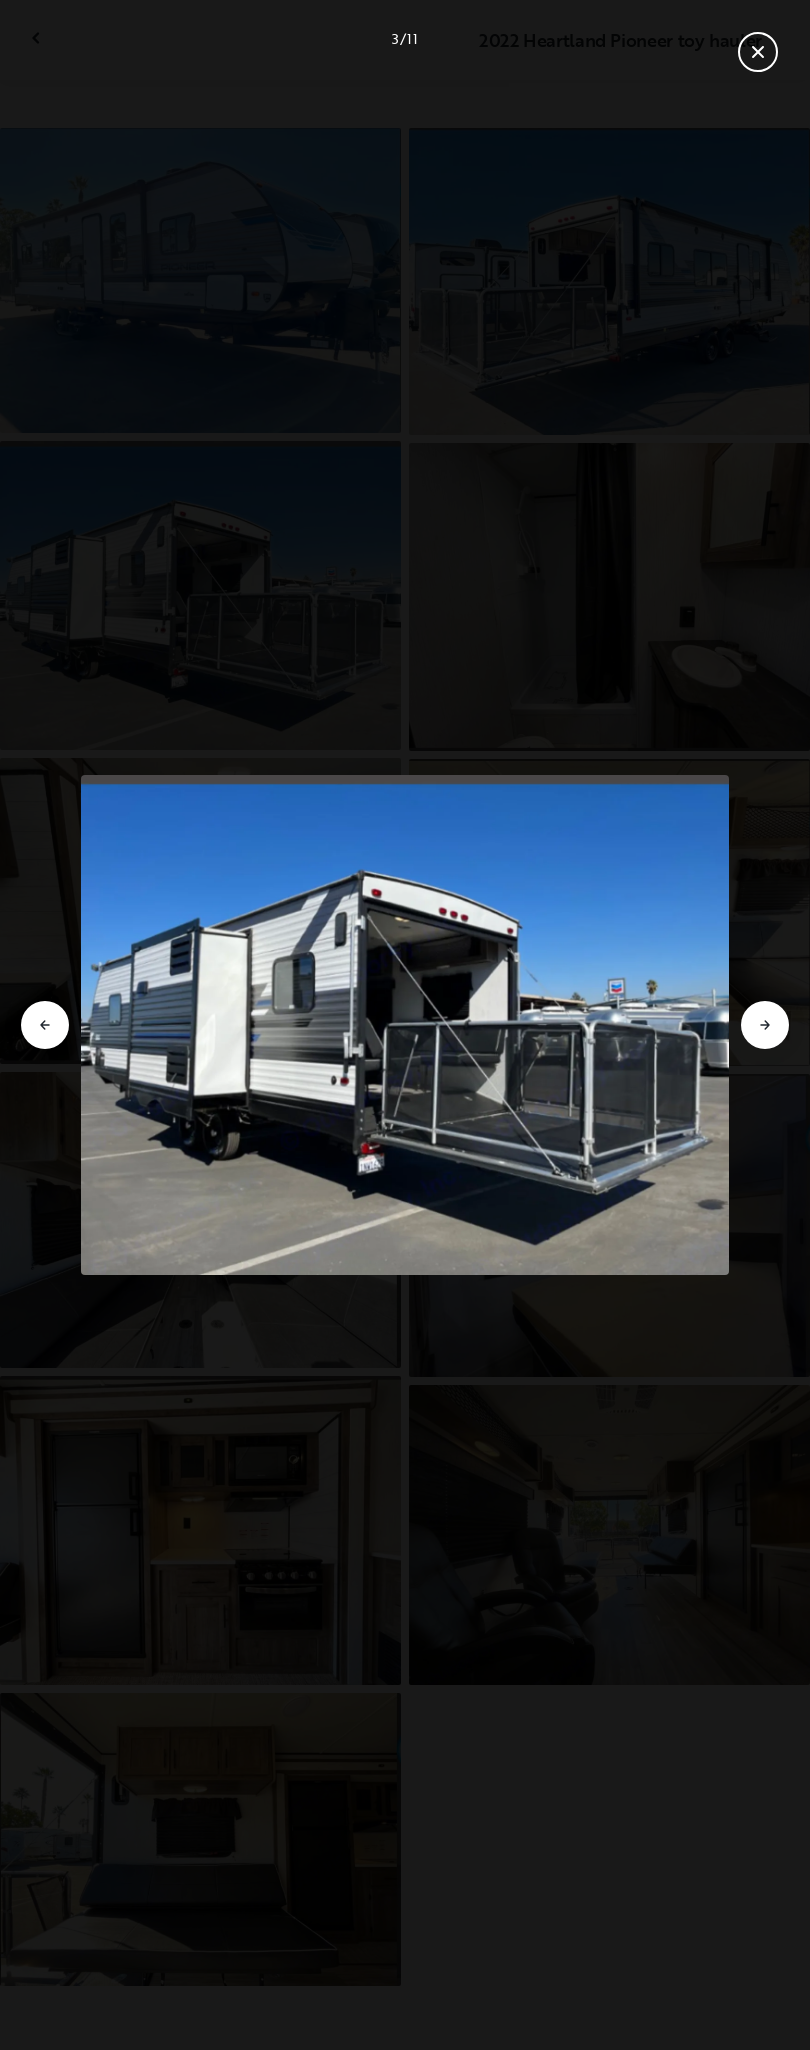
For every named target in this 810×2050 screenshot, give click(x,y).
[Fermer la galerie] (758, 52)
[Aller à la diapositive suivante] (765, 1025)
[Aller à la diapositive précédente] (45, 1025)
